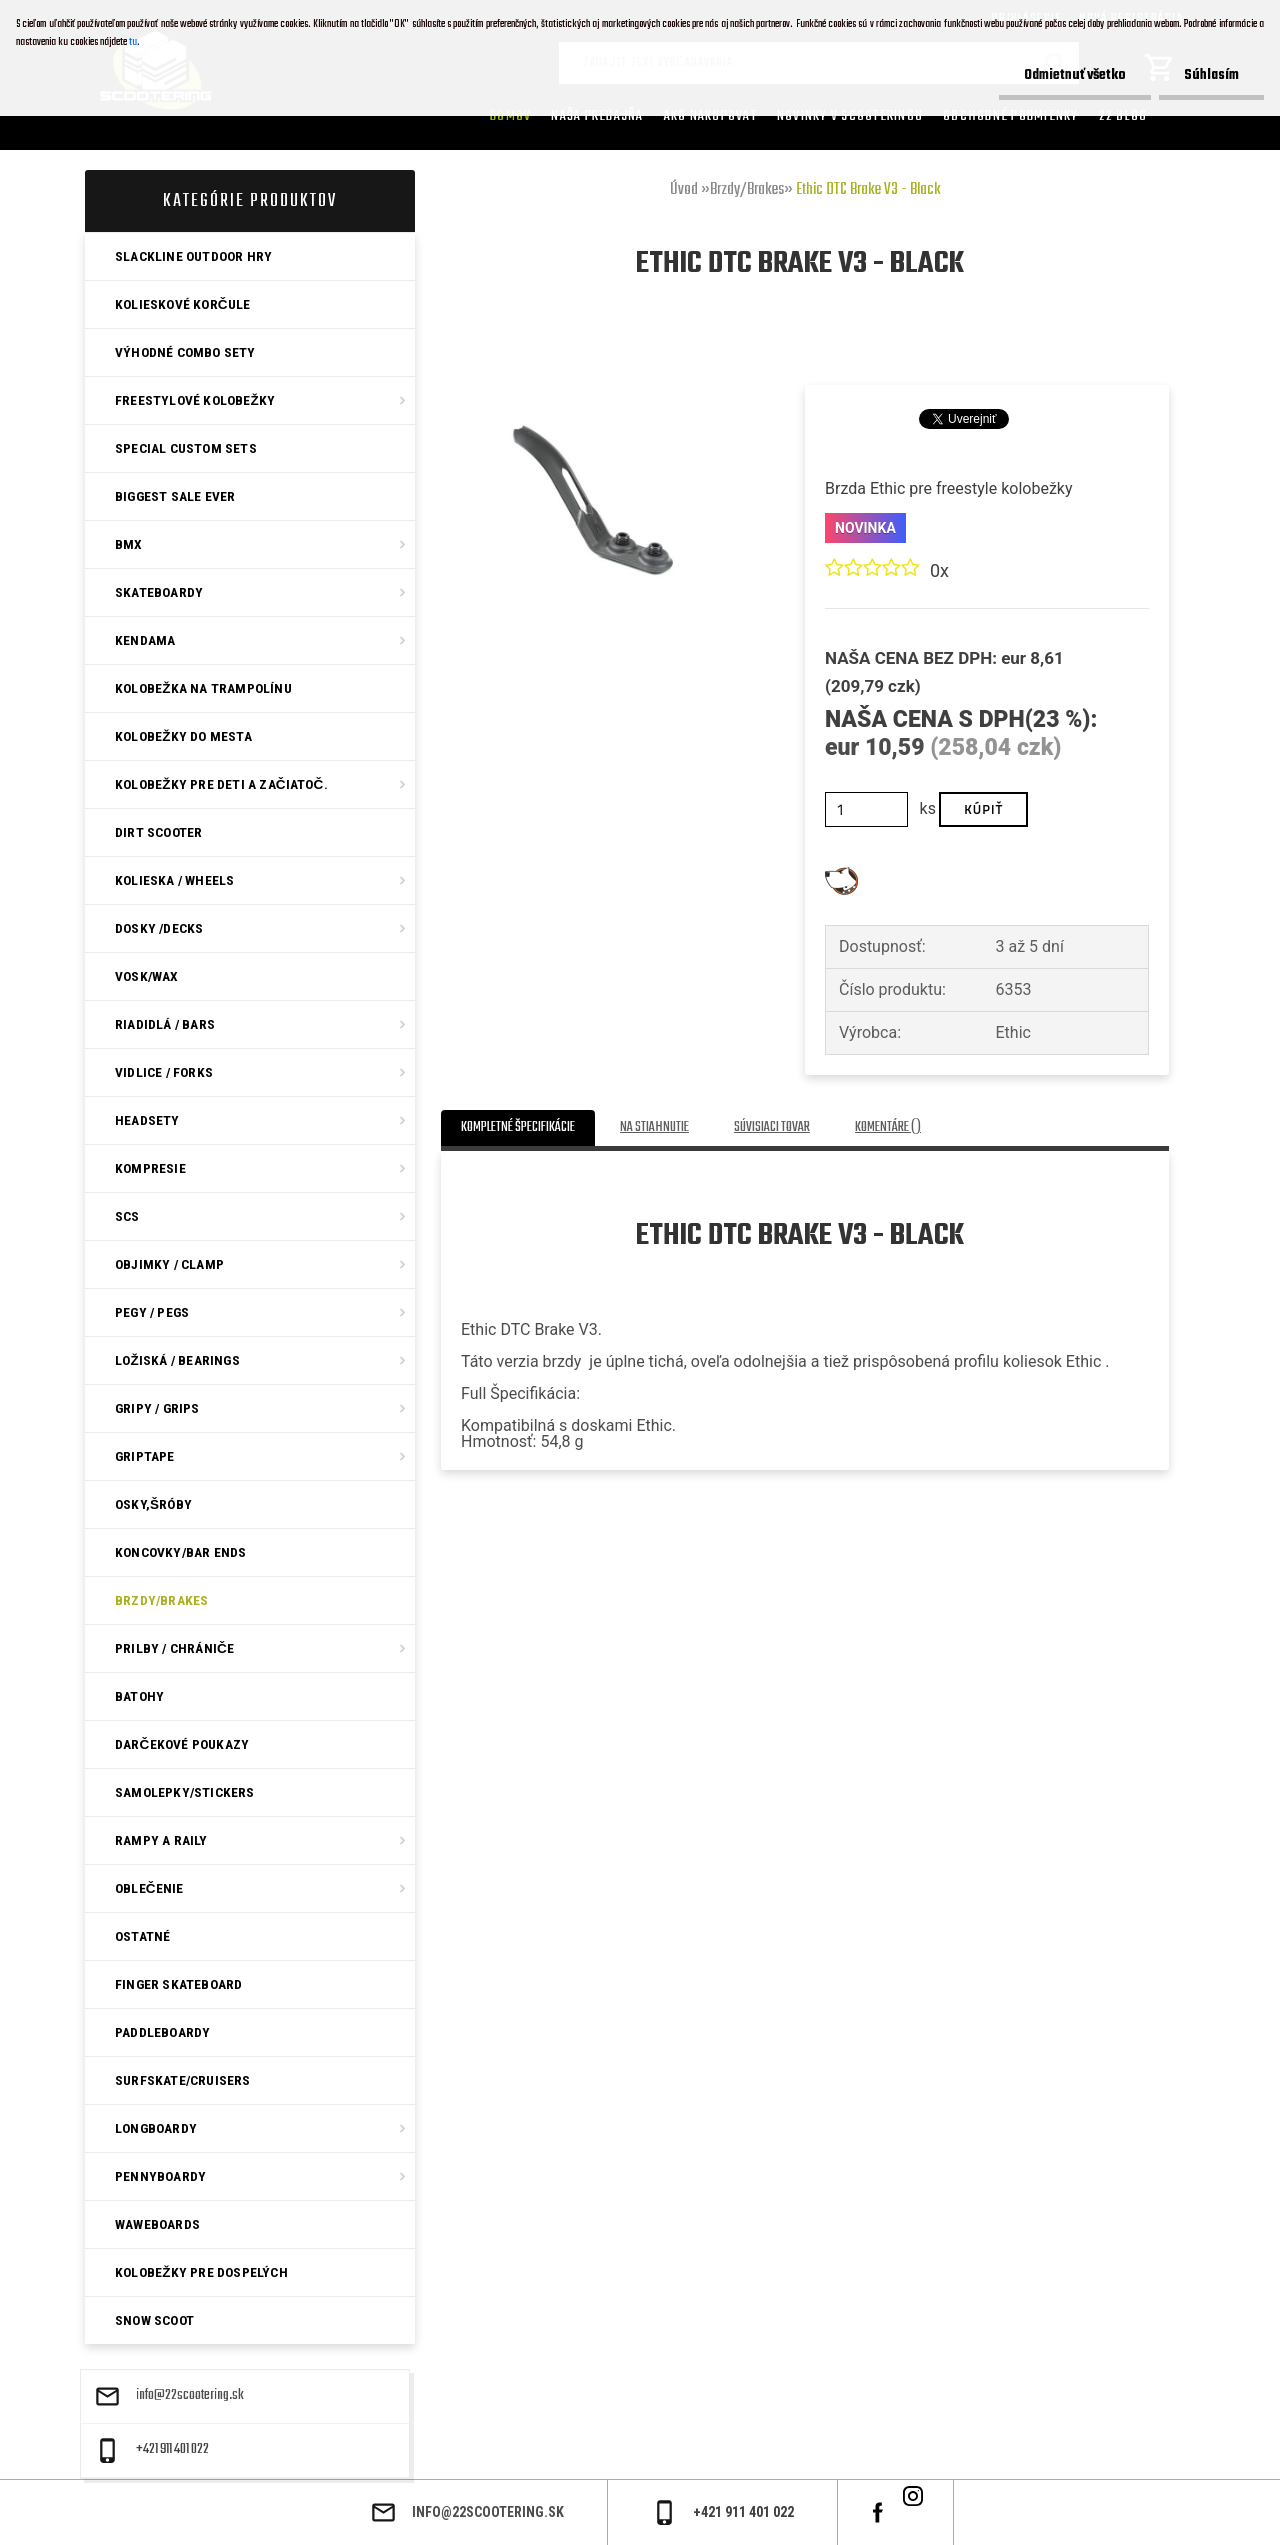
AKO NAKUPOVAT (710, 116)
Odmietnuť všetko (1075, 75)
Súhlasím (1211, 75)
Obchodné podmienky (1011, 116)
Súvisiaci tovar (772, 1127)
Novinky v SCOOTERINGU (850, 116)
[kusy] (866, 809)
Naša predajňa (597, 116)
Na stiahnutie (654, 1127)
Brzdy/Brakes (747, 190)
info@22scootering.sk (190, 2396)
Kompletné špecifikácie (518, 1127)
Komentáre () (888, 1127)
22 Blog (1123, 116)
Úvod (684, 190)
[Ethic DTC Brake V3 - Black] (593, 357)
